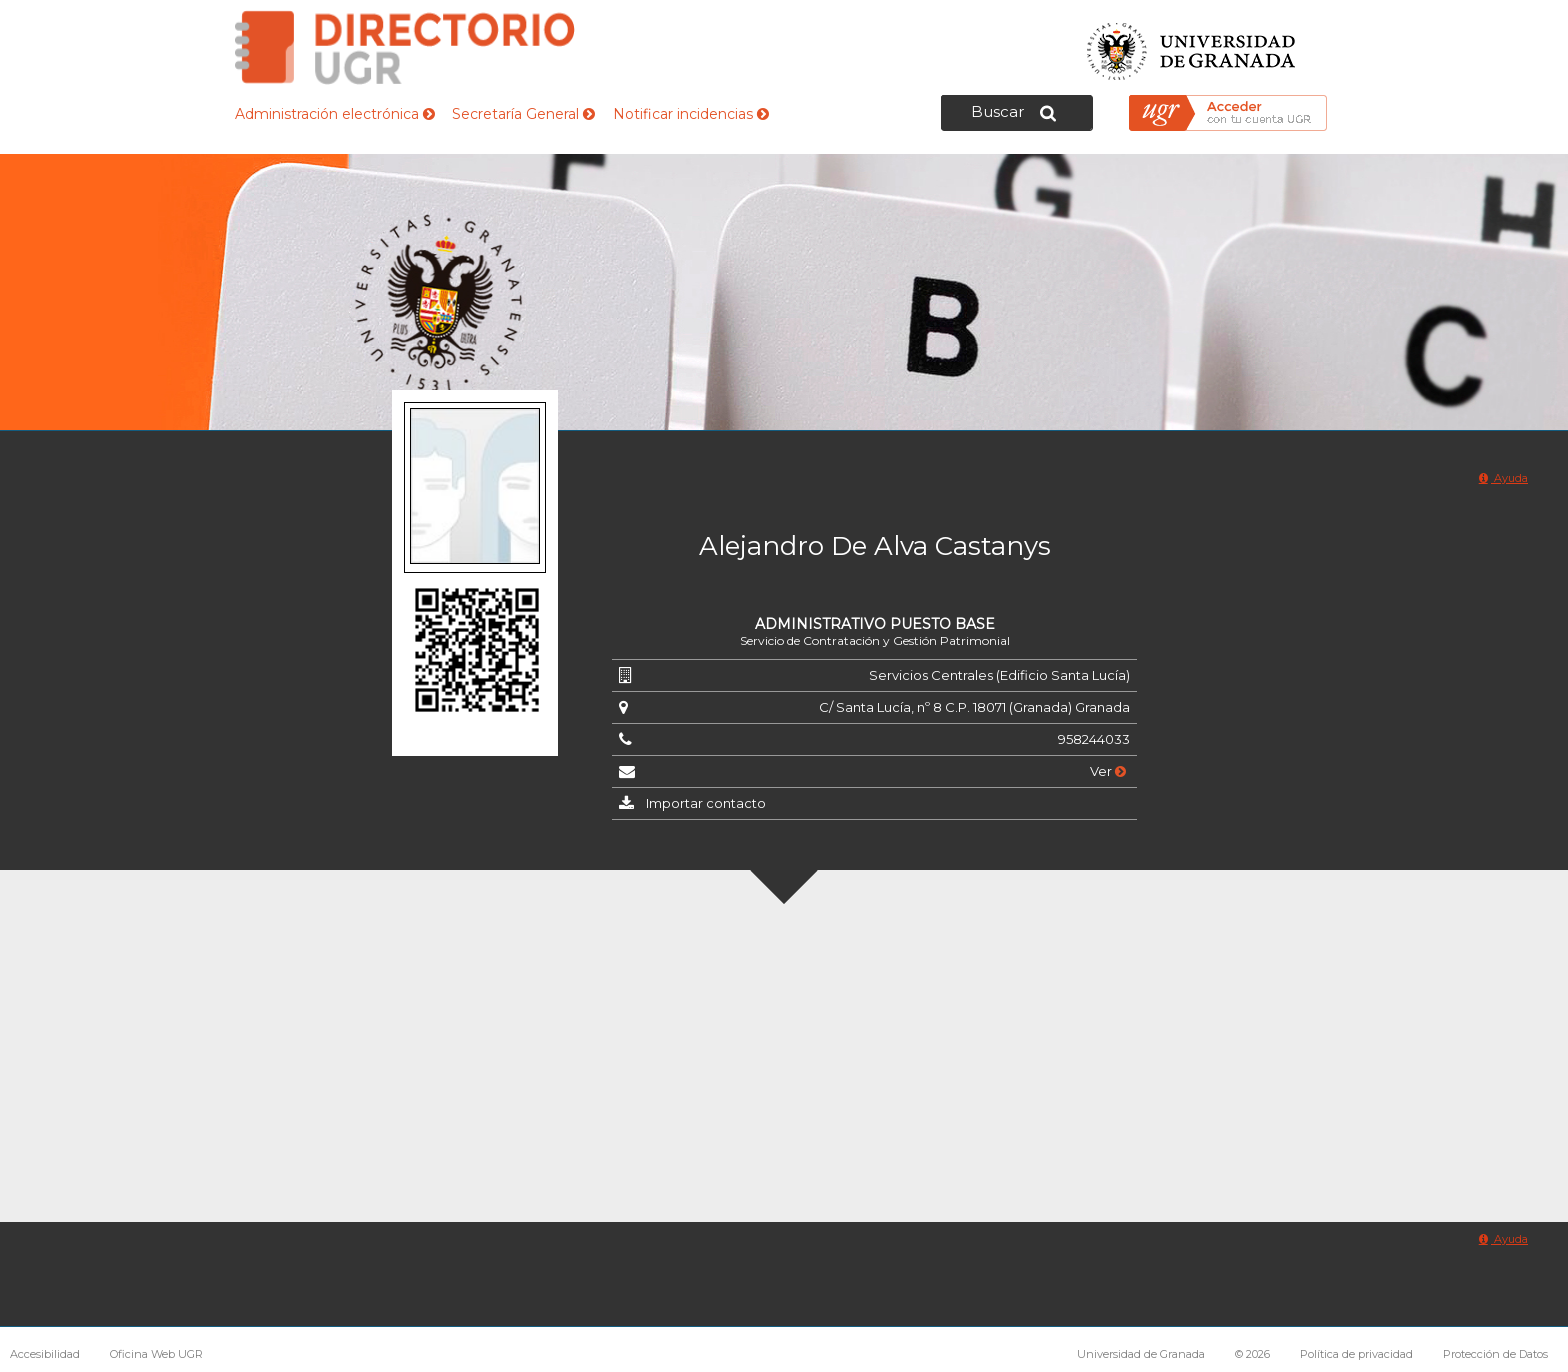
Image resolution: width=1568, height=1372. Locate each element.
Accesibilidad (45, 1354)
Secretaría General (523, 114)
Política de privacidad (1356, 1354)
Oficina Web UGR (156, 1354)
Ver (1108, 771)
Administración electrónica (335, 114)
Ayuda (1503, 478)
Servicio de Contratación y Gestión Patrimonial (875, 640)
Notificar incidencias (691, 114)
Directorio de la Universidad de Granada (405, 47)
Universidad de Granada (1192, 45)
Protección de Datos (1495, 1354)
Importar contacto (706, 803)
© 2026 (1252, 1354)
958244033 (1094, 739)
